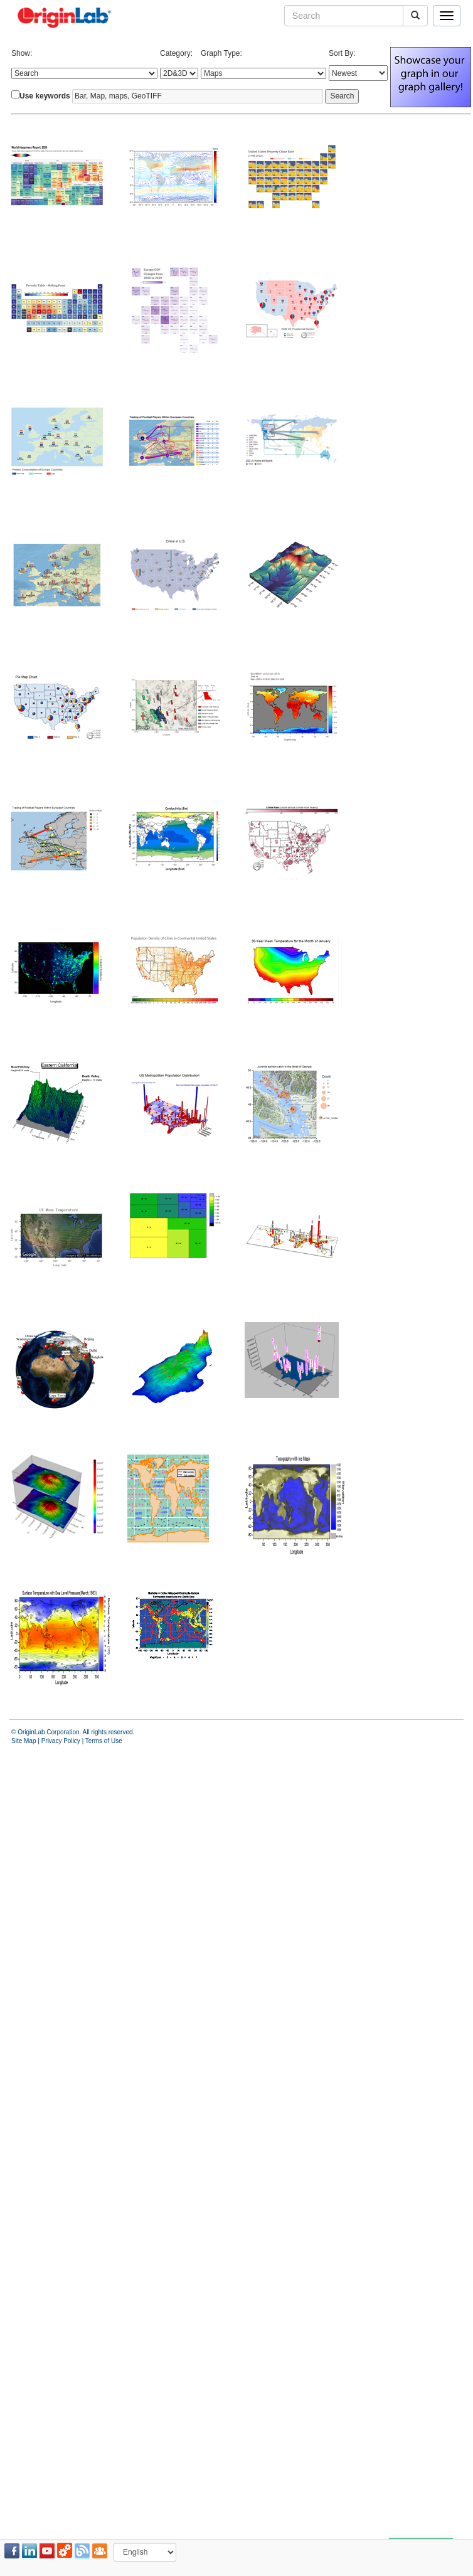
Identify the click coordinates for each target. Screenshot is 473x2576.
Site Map (23, 1740)
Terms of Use (103, 1740)
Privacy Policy (60, 1740)
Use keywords (44, 96)
